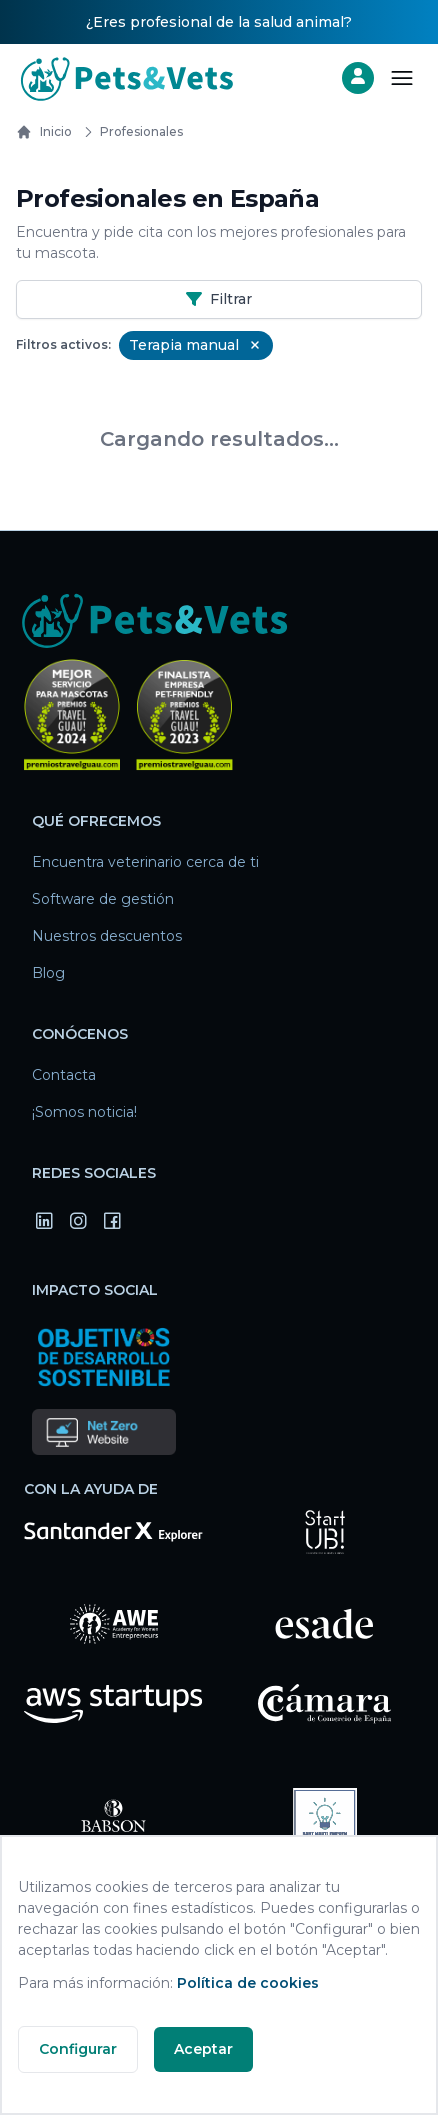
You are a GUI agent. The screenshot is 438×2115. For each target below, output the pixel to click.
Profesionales (129, 132)
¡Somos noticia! (84, 1112)
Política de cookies (248, 1983)
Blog (48, 973)
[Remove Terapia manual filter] (255, 345)
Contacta (64, 1075)
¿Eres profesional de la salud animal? (219, 22)
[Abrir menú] (402, 78)
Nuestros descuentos (107, 936)
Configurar (78, 2049)
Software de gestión (103, 899)
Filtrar (219, 299)
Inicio (44, 132)
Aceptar (203, 2049)
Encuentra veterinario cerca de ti (145, 862)
